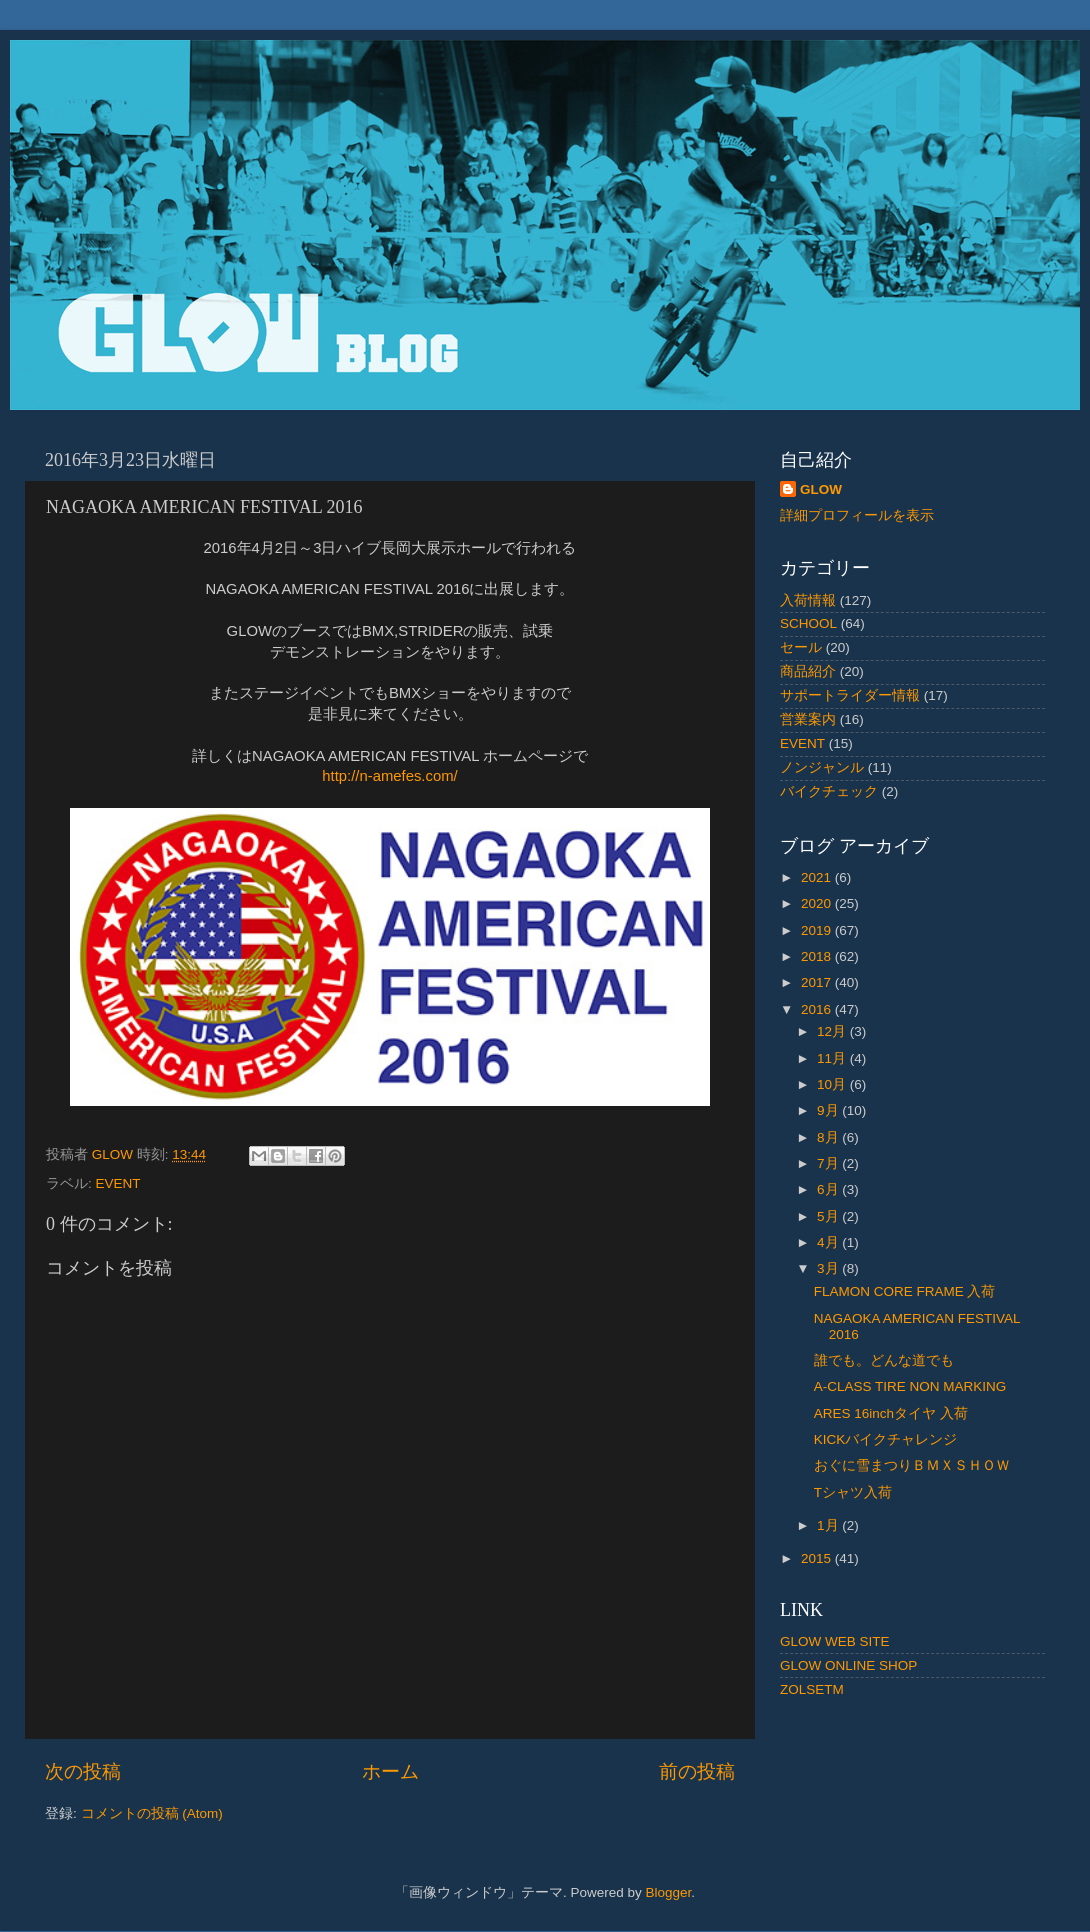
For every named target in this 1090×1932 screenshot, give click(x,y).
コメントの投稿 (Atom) (152, 1813)
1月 (829, 1525)
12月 (833, 1031)
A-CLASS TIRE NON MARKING (917, 1386)
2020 (818, 903)
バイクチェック (829, 791)
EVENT (118, 1183)
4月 (829, 1242)
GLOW (821, 489)
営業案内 (808, 719)
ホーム (390, 1771)
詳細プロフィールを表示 (857, 515)
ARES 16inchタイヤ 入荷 (891, 1413)
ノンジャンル (822, 767)
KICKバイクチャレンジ (886, 1439)
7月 (829, 1163)
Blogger (668, 1892)
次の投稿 (83, 1771)
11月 (833, 1058)
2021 (818, 877)
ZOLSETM (812, 1689)
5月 (829, 1216)
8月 (829, 1137)
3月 (829, 1268)
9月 (829, 1110)
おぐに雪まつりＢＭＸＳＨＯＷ (912, 1465)
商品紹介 (808, 671)
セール (801, 647)
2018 (818, 956)
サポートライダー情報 (850, 695)
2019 (818, 930)
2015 (818, 1558)
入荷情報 (808, 600)
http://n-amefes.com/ (389, 776)
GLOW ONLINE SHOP (848, 1665)
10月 (833, 1084)
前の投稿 (697, 1771)
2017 (818, 982)
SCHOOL (808, 623)
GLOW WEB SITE (835, 1641)
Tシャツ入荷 (853, 1492)
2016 (818, 1009)
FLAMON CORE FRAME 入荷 (905, 1291)
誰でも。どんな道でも (884, 1360)
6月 (829, 1189)
